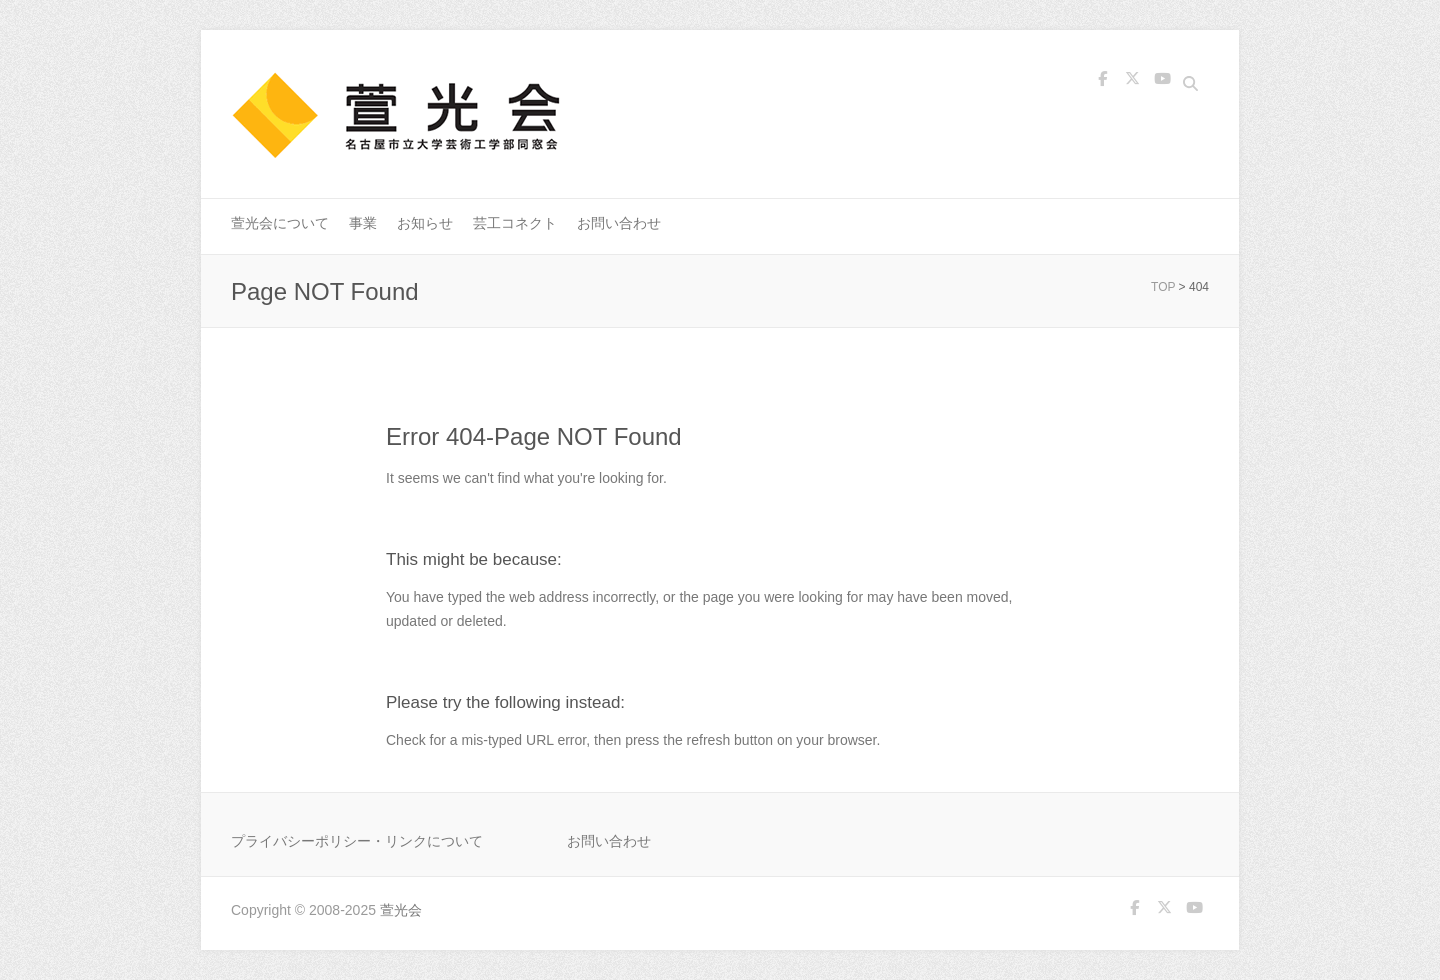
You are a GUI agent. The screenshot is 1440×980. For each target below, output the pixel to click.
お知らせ (425, 223)
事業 (363, 223)
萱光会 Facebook (1102, 86)
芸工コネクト (515, 223)
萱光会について (280, 223)
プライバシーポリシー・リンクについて (357, 841)
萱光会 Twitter (1132, 86)
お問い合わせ (619, 223)
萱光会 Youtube (1162, 86)
